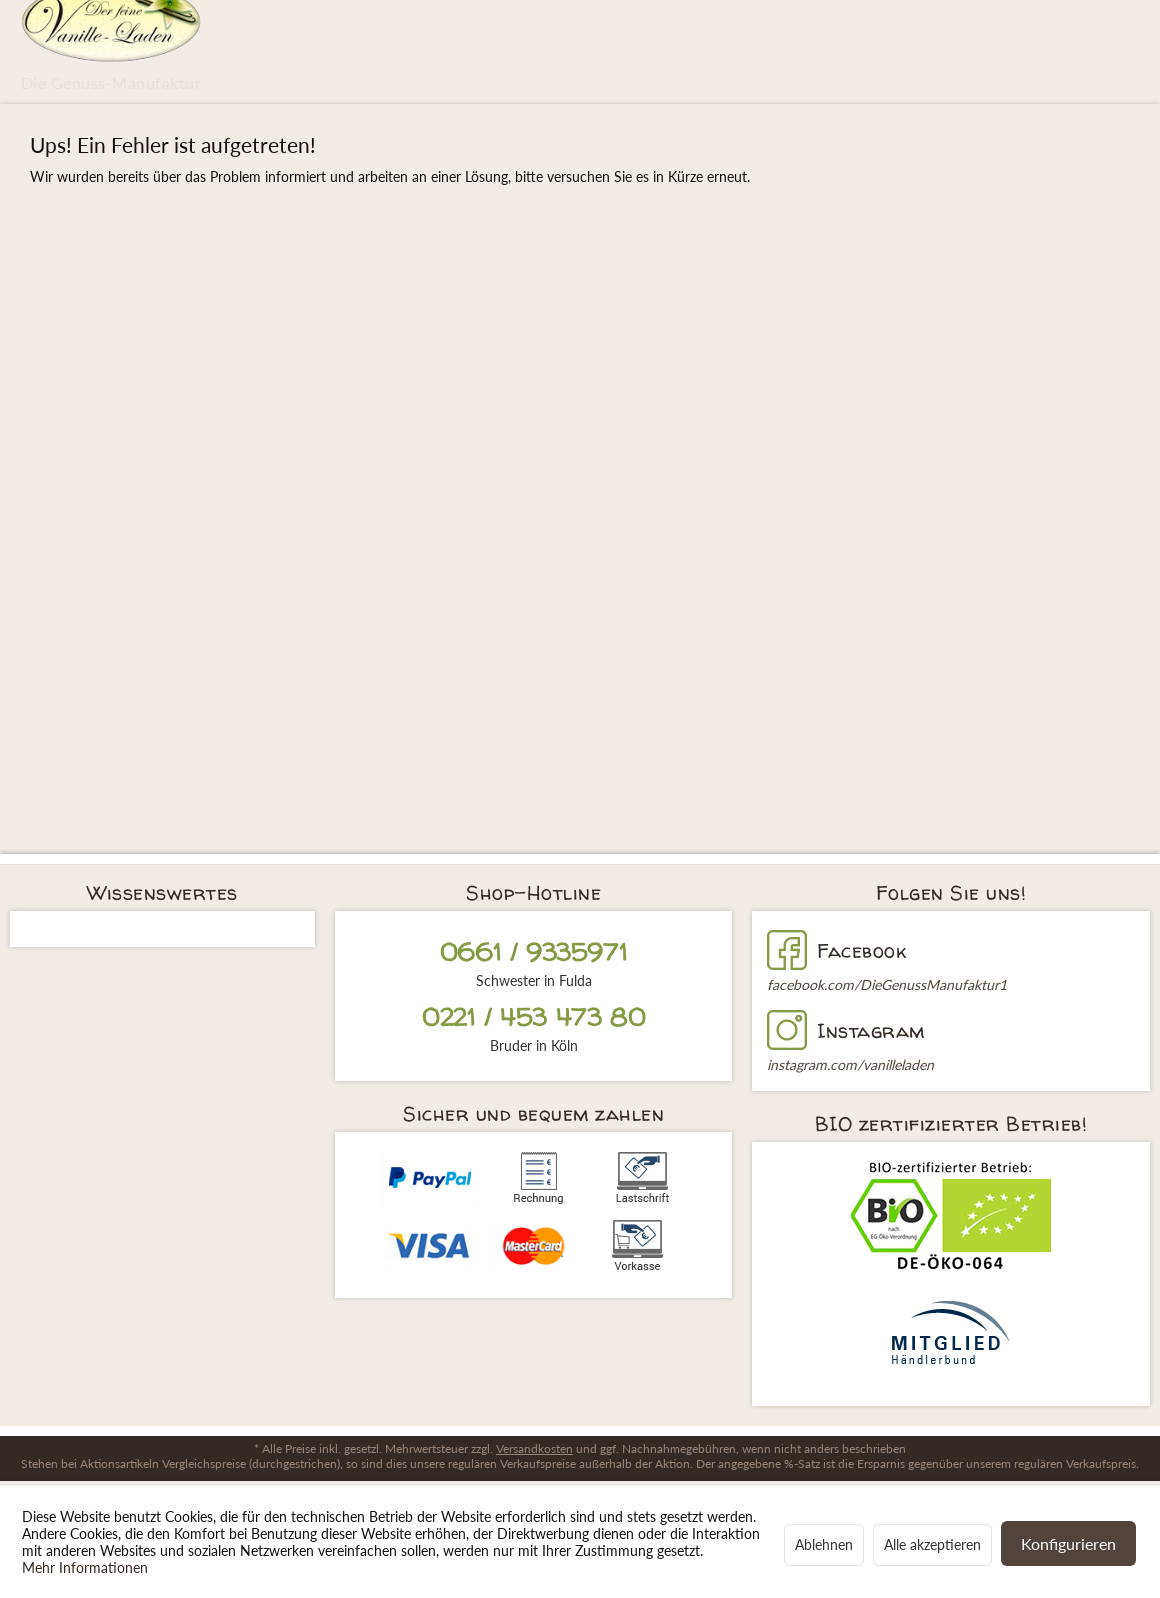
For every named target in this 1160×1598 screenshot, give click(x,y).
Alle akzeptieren (932, 1544)
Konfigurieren (1068, 1543)
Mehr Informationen (85, 1567)
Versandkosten (534, 1448)
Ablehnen (824, 1544)
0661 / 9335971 (533, 952)
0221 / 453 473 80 (533, 1017)
